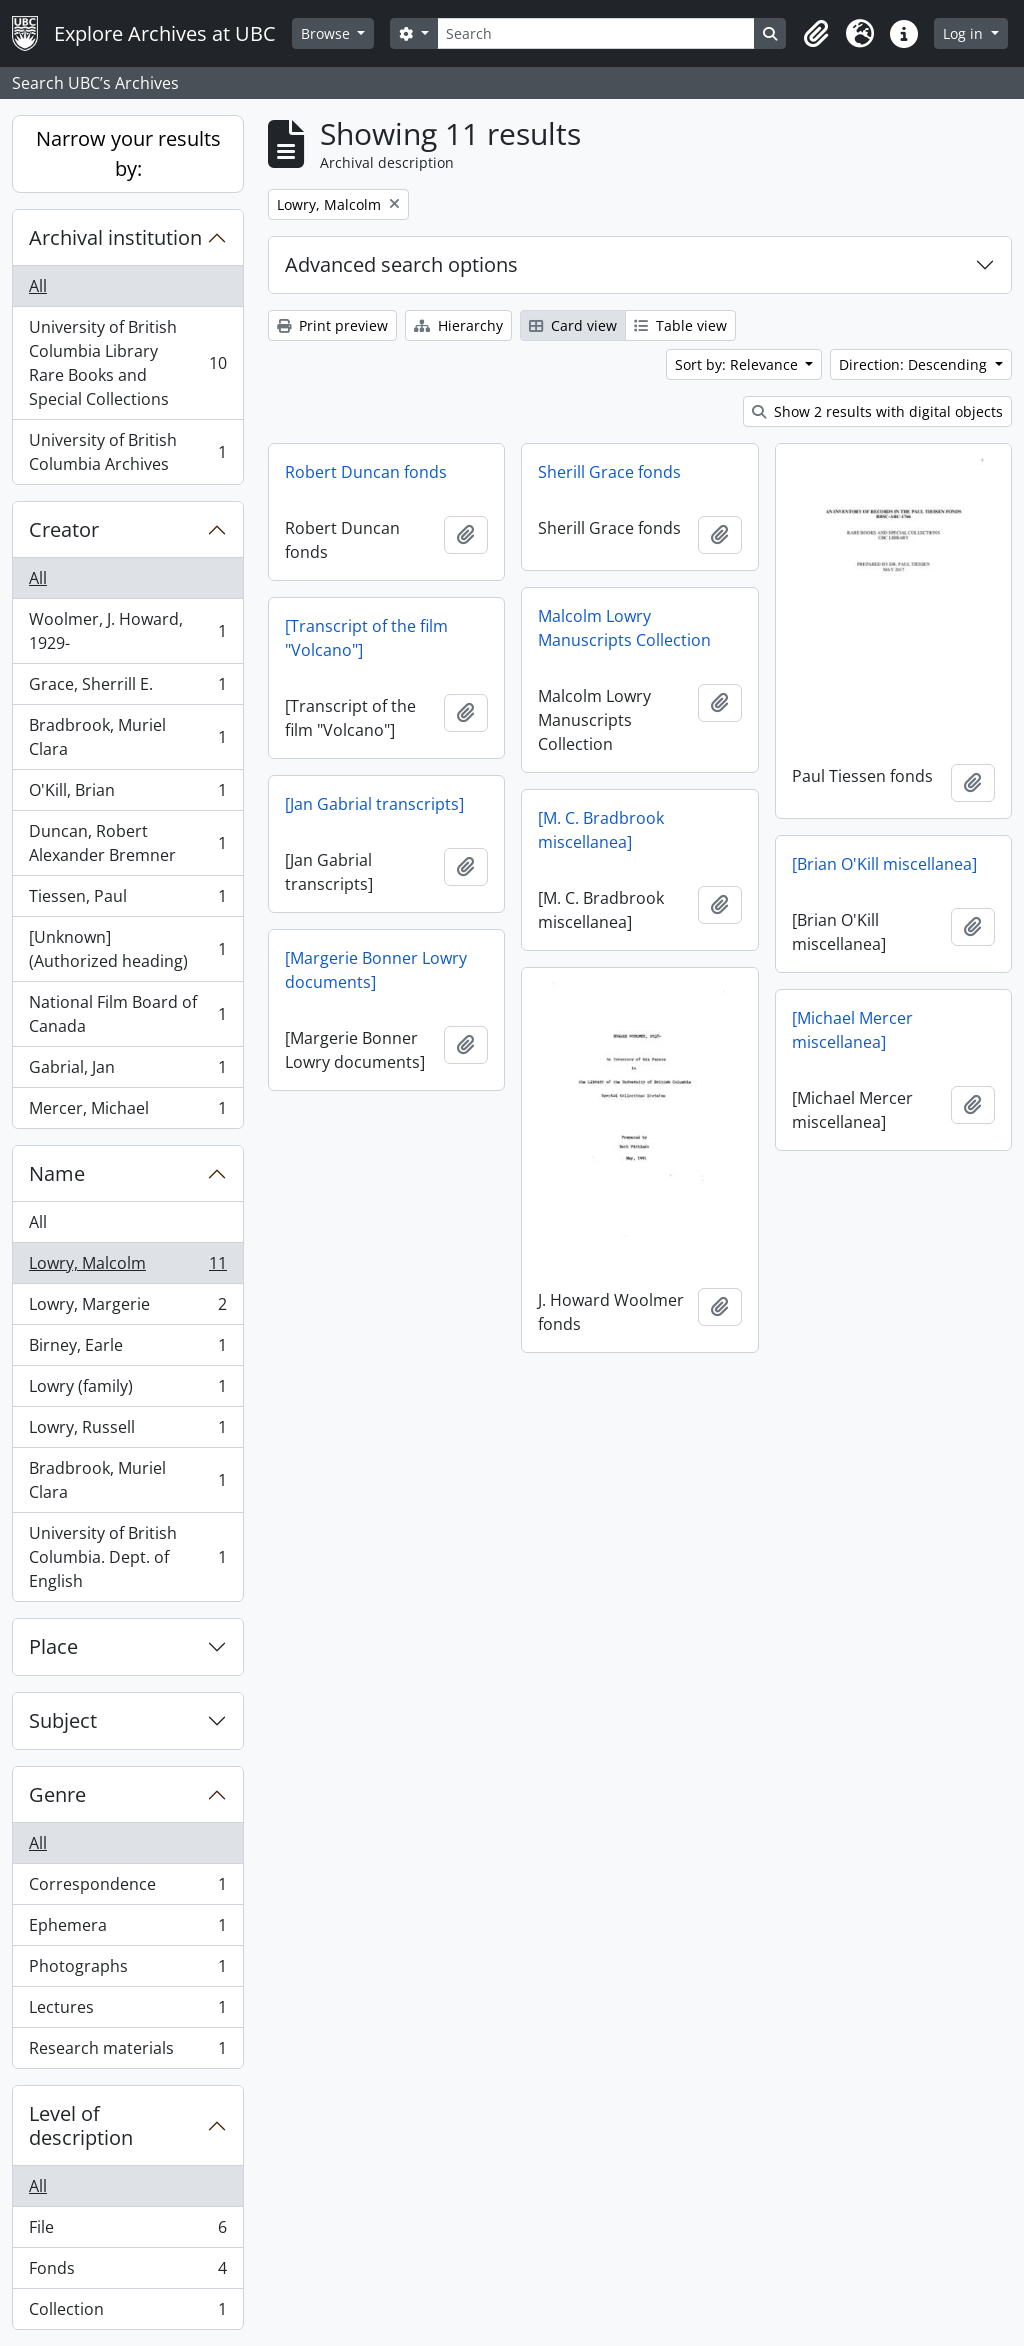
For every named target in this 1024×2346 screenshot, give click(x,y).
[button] (816, 34)
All (38, 286)
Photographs (127, 1970)
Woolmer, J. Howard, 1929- (127, 631)
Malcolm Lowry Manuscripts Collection (624, 628)
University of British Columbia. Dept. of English (127, 1557)
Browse (327, 33)
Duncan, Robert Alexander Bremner (127, 843)
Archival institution (115, 237)
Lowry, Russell (127, 1431)
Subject (63, 1720)
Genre (57, 1794)
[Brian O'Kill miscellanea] (884, 864)
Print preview (332, 325)
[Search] (596, 33)
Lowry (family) (127, 1390)
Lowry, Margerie (127, 1308)
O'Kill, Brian (127, 794)
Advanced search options (401, 264)
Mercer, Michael (127, 1112)
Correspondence (127, 1888)
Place (53, 1646)
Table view (680, 325)
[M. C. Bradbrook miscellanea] (601, 830)
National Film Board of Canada (127, 1014)
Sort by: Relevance (738, 364)
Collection (127, 2313)
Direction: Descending (915, 364)
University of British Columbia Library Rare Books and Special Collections (127, 363)
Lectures (127, 2011)
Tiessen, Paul (127, 900)
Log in (965, 33)
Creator (64, 529)
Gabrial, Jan (127, 1071)
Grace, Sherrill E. (127, 688)
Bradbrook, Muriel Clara (127, 737)
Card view (573, 325)
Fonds (127, 2272)
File (127, 2231)
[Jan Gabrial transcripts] (374, 804)
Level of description (81, 2125)
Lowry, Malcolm (127, 1267)
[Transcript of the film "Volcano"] (366, 638)
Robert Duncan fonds (366, 472)
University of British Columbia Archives (127, 452)
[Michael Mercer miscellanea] (852, 1030)
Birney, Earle (127, 1349)
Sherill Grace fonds (609, 472)
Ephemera (127, 1929)
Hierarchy (458, 325)
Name (57, 1173)
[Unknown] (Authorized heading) (127, 949)
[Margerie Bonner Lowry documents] (376, 970)
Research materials (127, 2052)
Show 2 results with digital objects (877, 411)
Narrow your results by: (128, 153)
